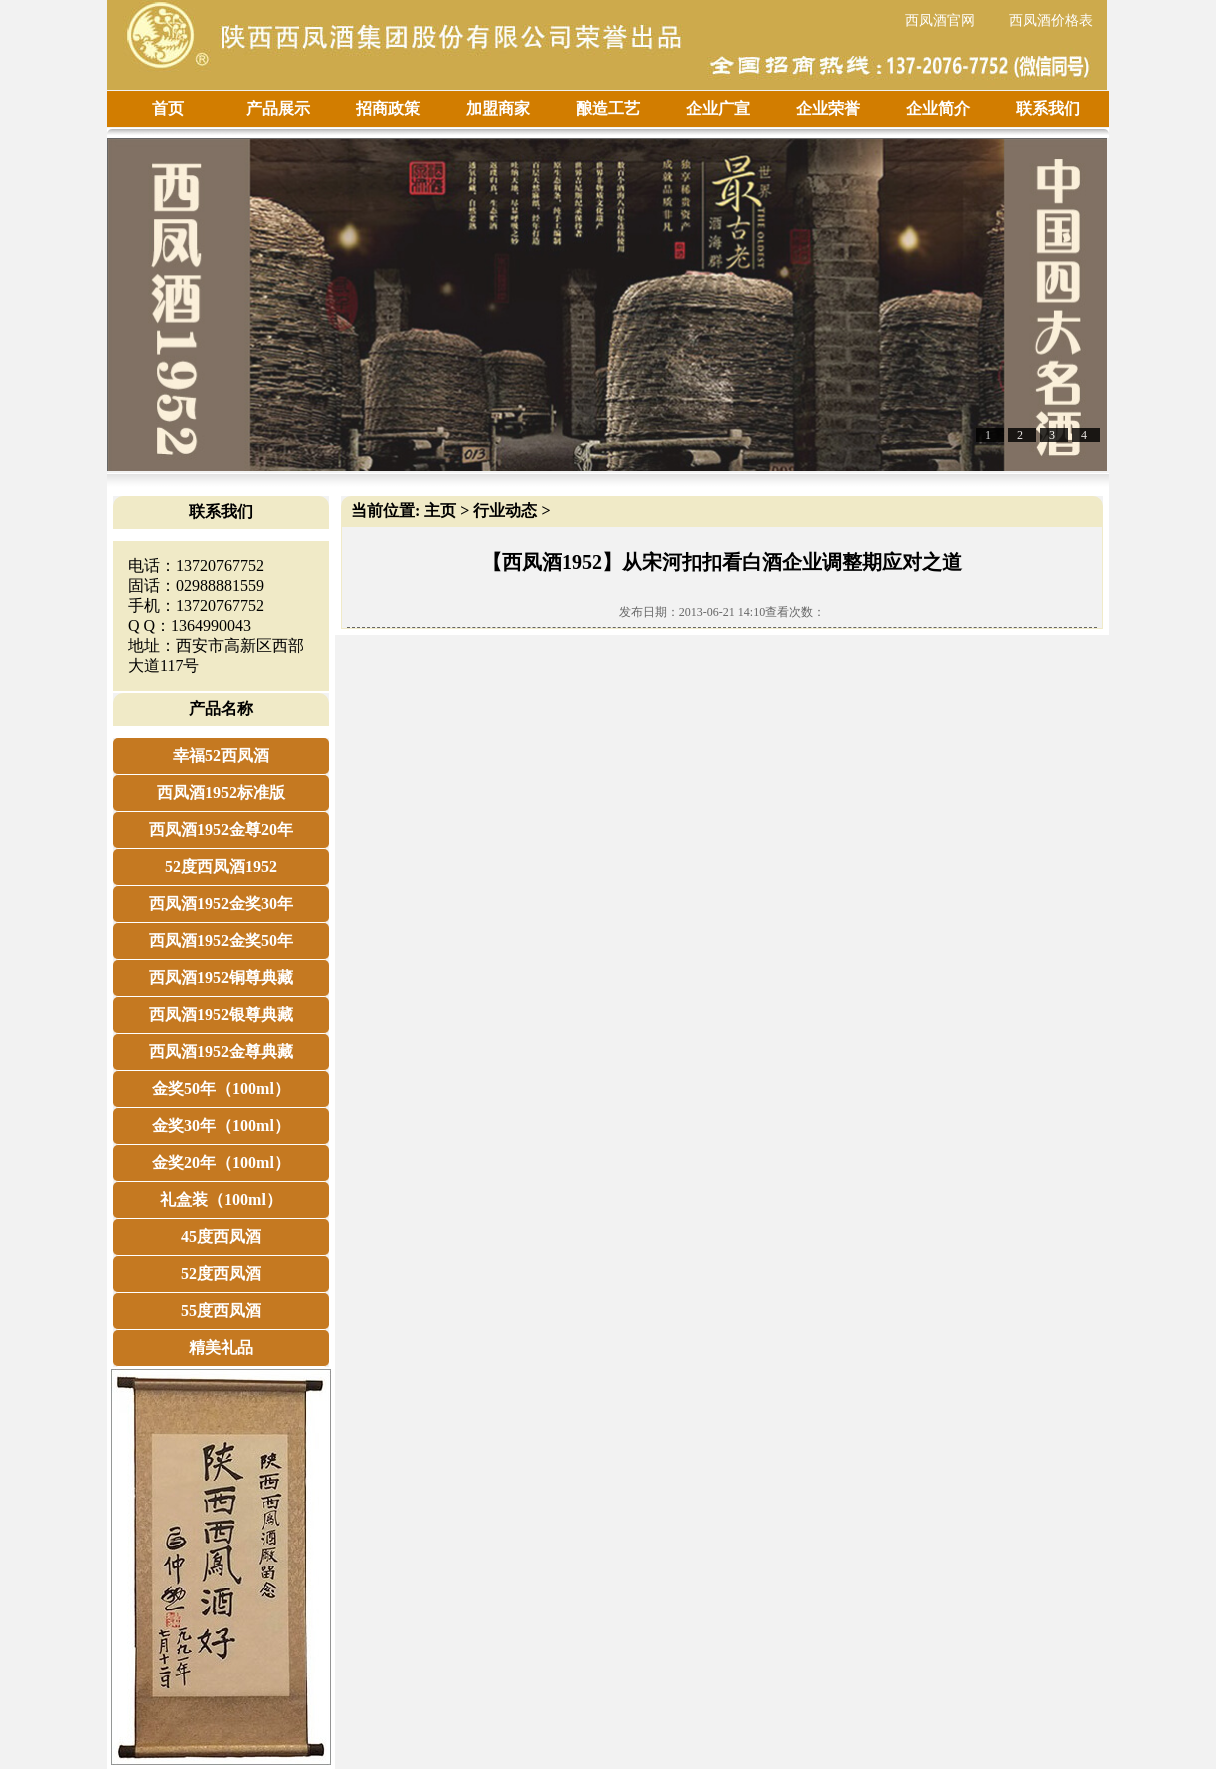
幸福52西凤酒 (221, 755)
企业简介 (938, 108)
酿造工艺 (608, 108)
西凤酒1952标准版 (221, 792)
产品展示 (278, 108)
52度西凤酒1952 (221, 866)
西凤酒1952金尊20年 (221, 829)
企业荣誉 (828, 108)
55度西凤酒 (221, 1310)
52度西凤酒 (221, 1273)
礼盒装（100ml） (221, 1199)
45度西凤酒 (221, 1236)
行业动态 (505, 510)
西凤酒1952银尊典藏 (221, 1014)
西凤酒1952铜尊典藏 (221, 977)
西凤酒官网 (940, 20)
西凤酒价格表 (1051, 20)
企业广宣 (718, 108)
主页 (440, 510)
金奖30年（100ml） (221, 1125)
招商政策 (388, 108)
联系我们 (1048, 108)
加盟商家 (498, 108)
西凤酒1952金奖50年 (221, 940)
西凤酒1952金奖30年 (221, 903)
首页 (168, 108)
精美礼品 (221, 1347)
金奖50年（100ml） (221, 1088)
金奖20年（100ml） (221, 1162)
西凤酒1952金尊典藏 (221, 1051)
